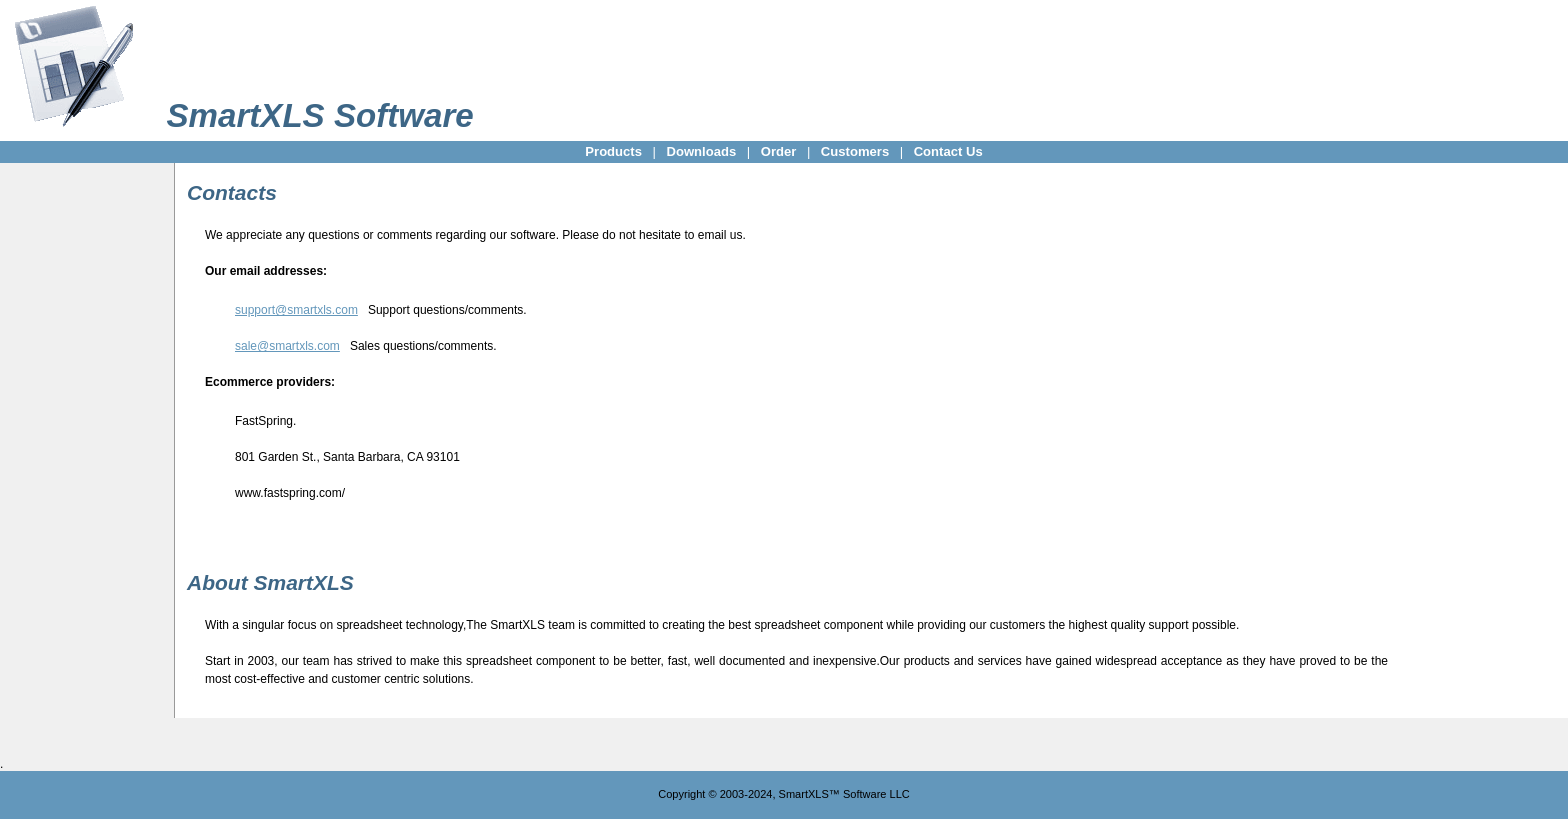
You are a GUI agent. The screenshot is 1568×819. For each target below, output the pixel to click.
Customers (855, 151)
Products (613, 151)
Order (779, 151)
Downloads (701, 151)
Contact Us (948, 151)
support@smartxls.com (296, 310)
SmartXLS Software (319, 115)
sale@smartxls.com (287, 346)
